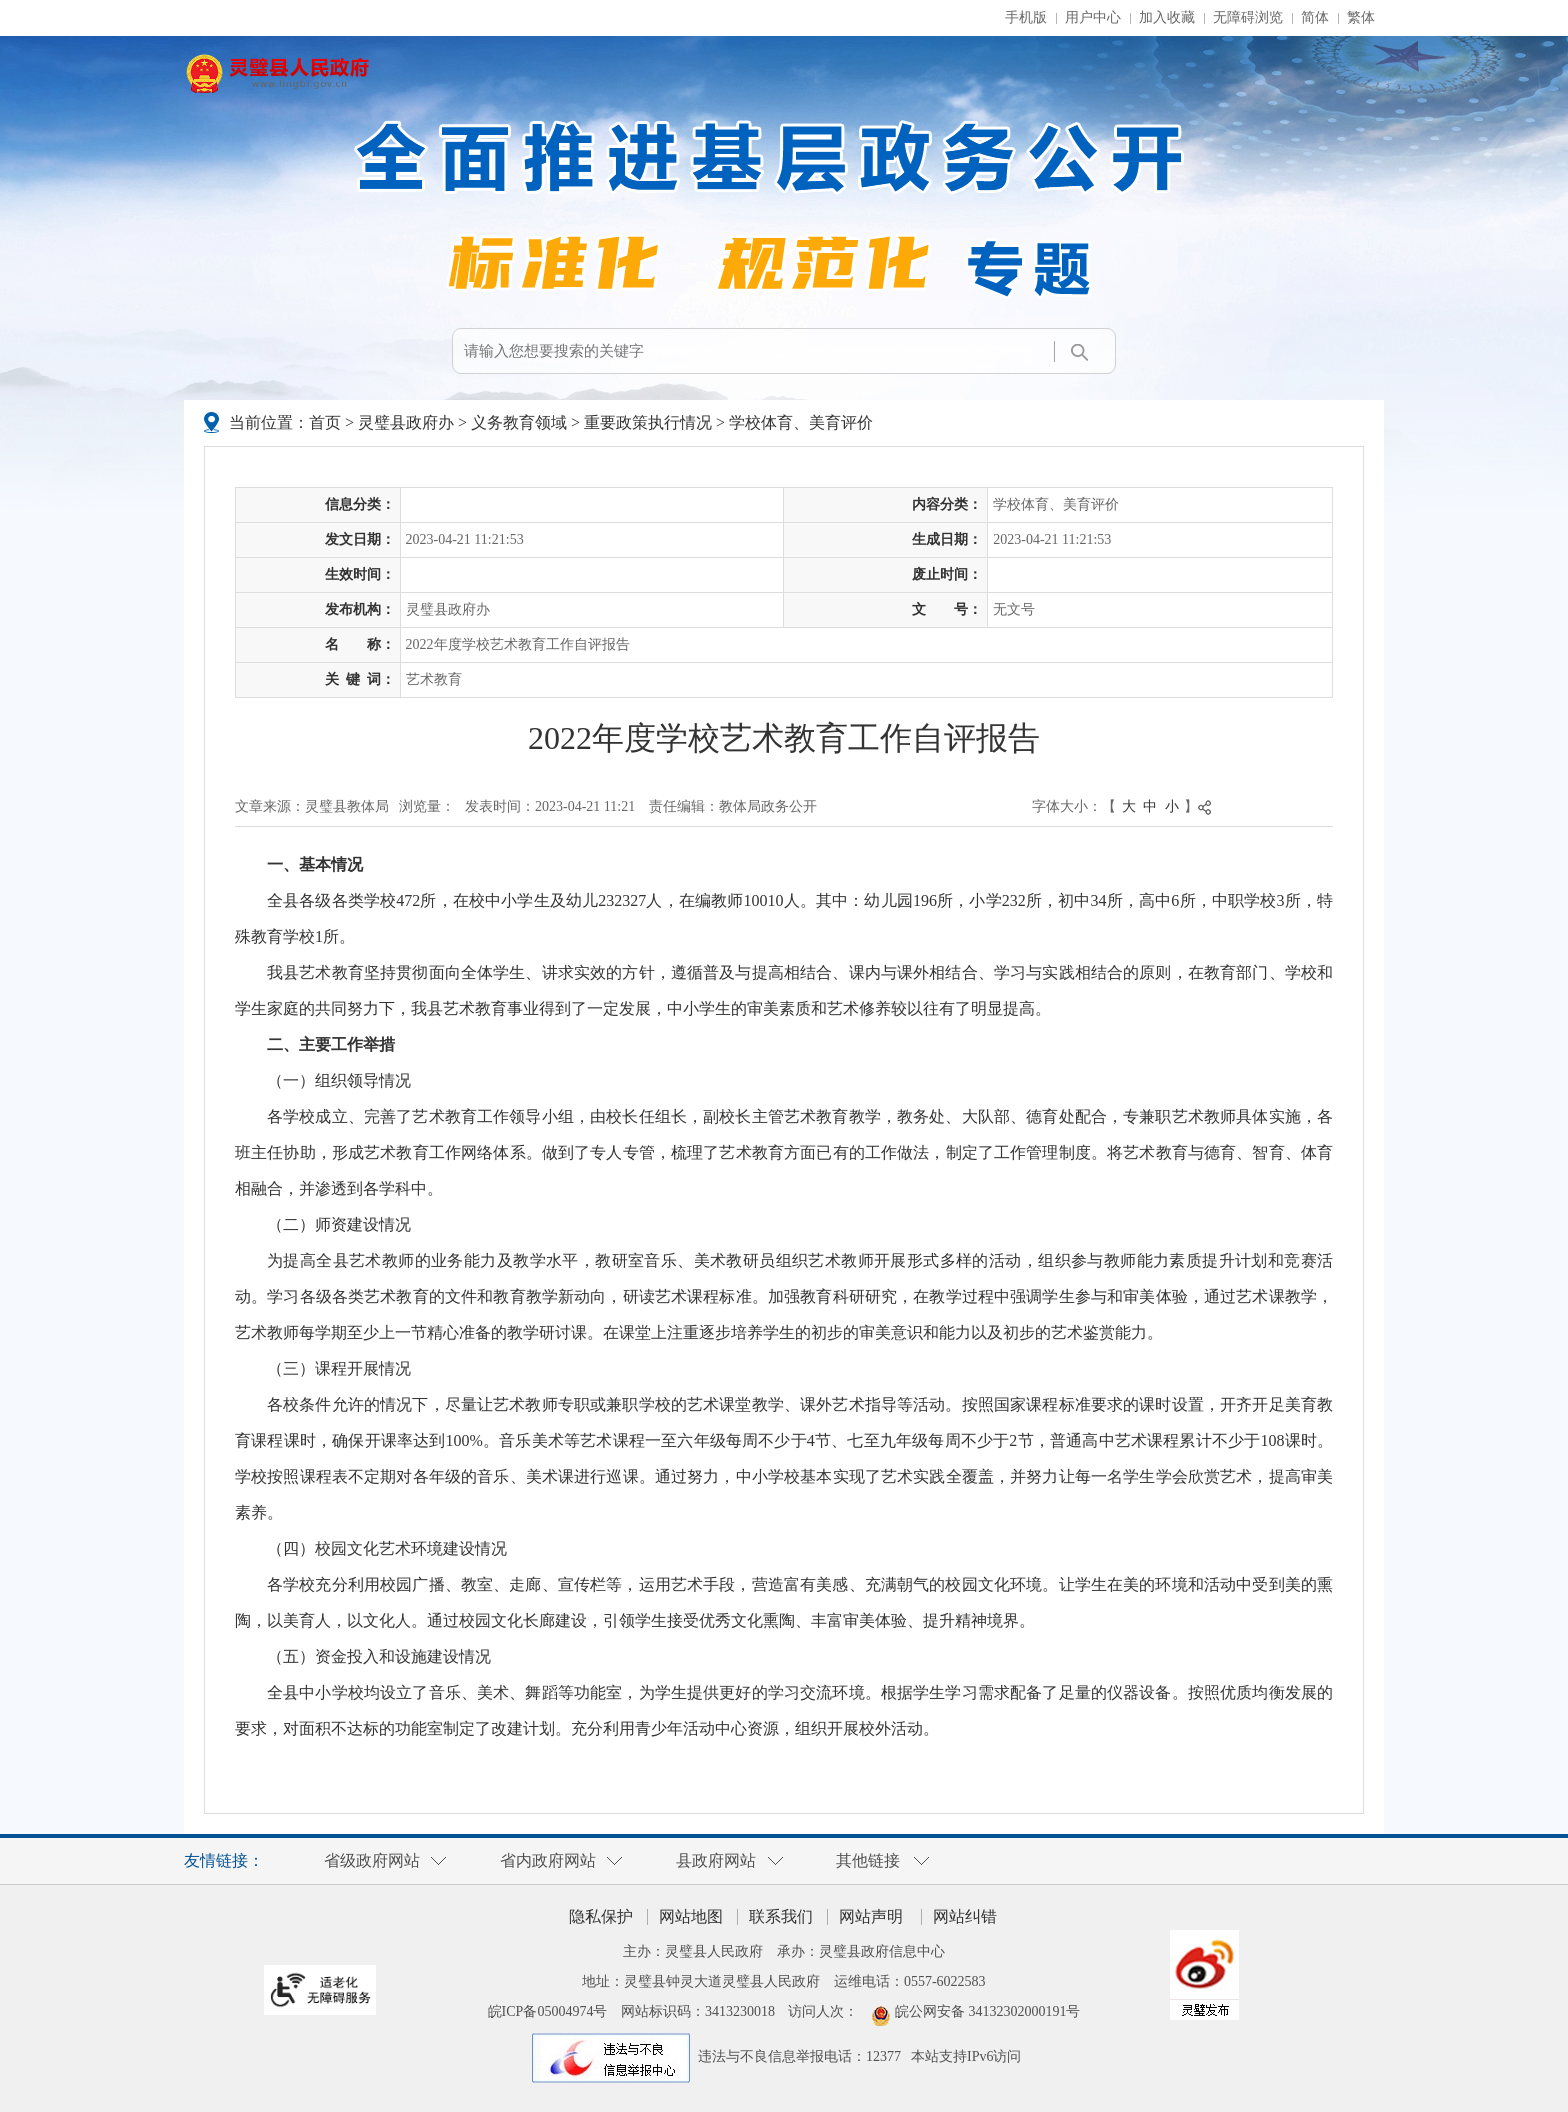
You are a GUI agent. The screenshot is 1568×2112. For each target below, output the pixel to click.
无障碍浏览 (1248, 17)
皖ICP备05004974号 (548, 2011)
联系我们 (781, 1916)
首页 (325, 422)
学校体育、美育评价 (801, 422)
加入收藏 (1167, 17)
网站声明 (871, 1916)
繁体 (1361, 17)
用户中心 (1093, 17)
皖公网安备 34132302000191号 (988, 2011)
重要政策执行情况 (648, 422)
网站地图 (691, 1916)
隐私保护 (601, 1916)
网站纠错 (965, 1916)
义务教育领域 (519, 422)
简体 (1315, 17)
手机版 (1026, 17)
